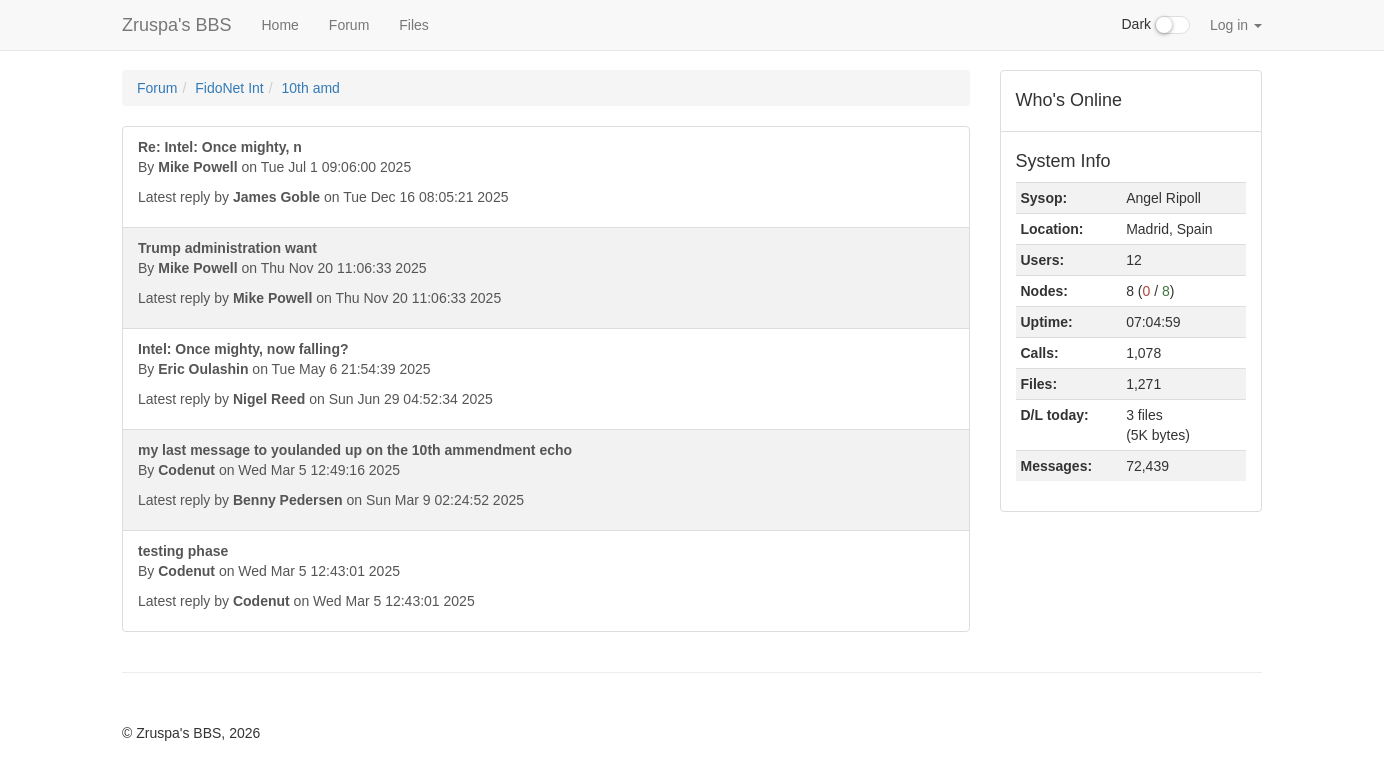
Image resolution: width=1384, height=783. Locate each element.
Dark (1156, 25)
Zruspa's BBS (176, 25)
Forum (349, 25)
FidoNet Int (229, 88)
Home (279, 25)
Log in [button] (1236, 25)
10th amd (311, 88)
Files (414, 25)
